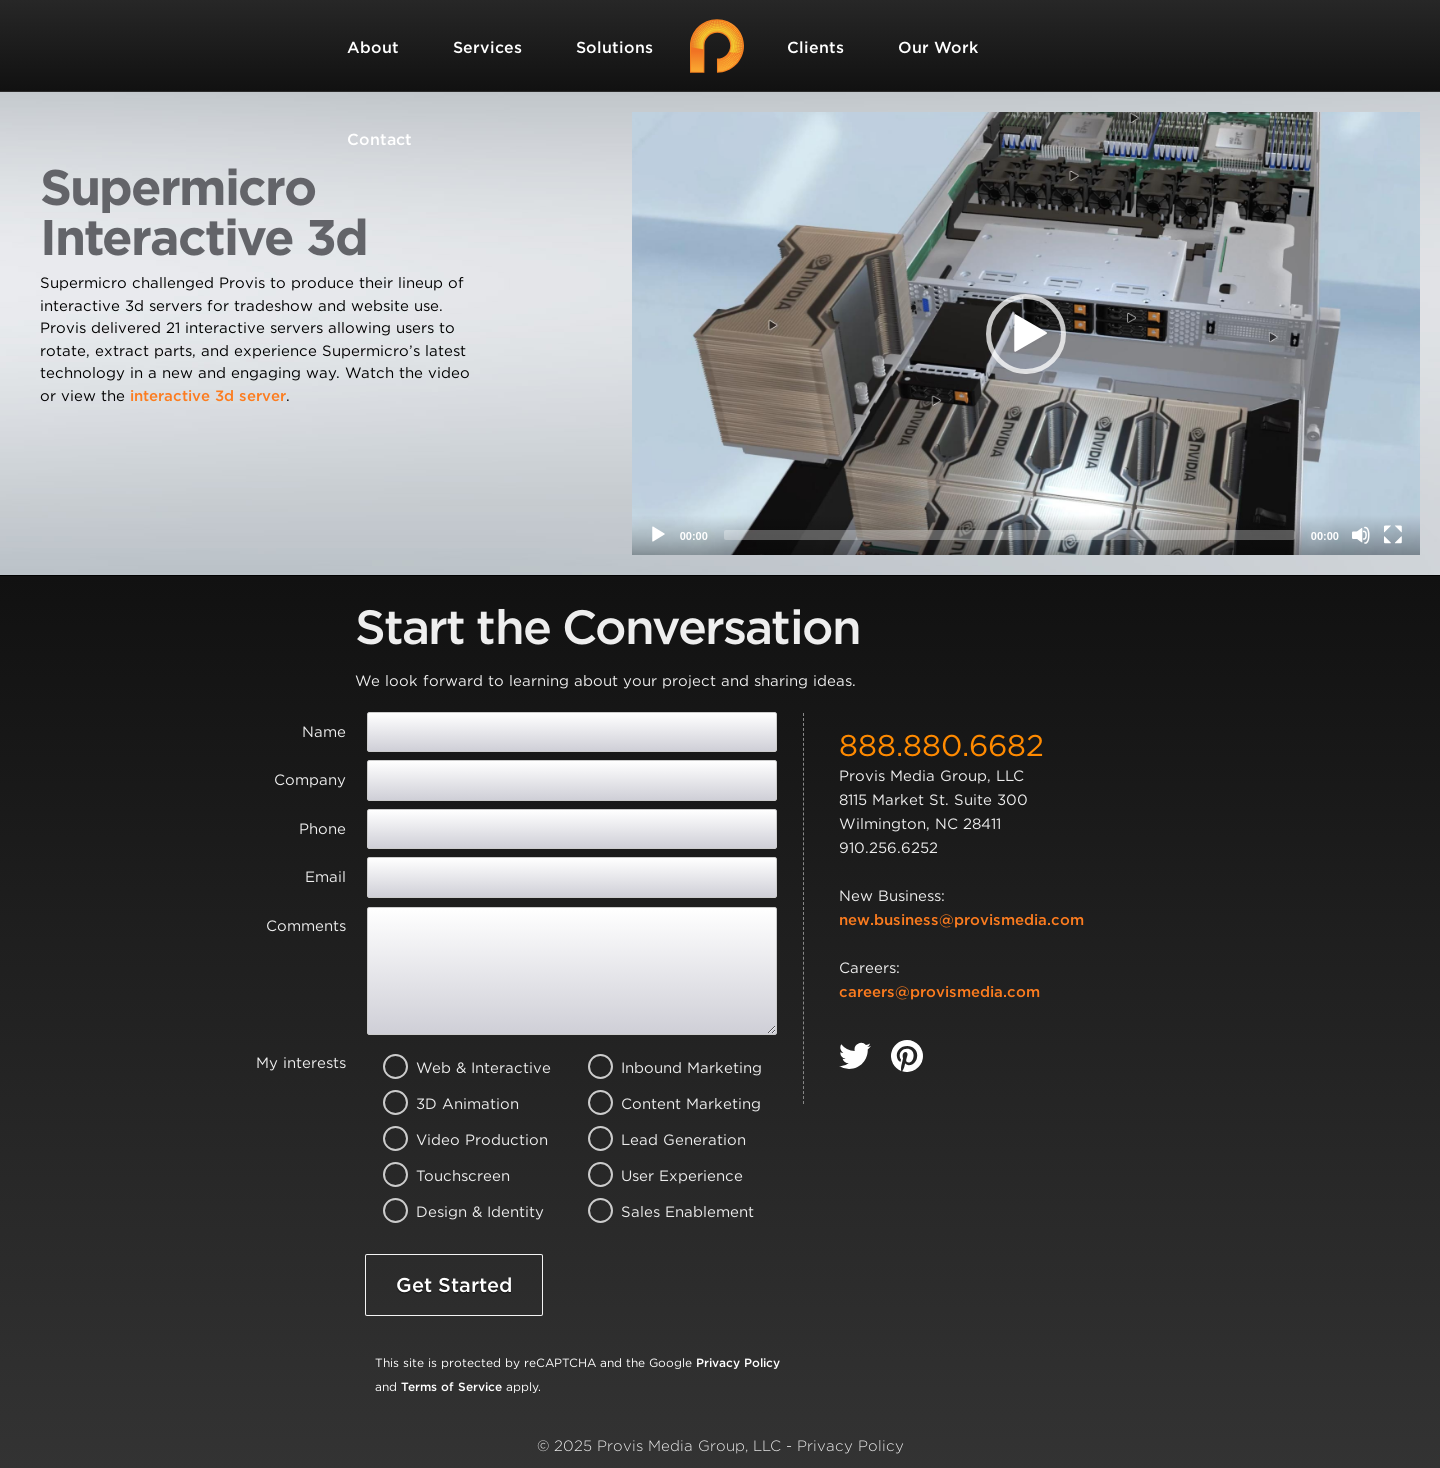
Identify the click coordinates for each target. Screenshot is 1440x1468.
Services (487, 47)
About (373, 47)
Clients (815, 47)
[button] (1026, 334)
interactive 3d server (208, 396)
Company (310, 780)
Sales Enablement (663, 1212)
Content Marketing (663, 1104)
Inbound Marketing (663, 1068)
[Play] (658, 535)
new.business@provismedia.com (961, 920)
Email (325, 877)
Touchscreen (458, 1176)
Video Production (458, 1140)
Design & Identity (458, 1212)
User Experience (663, 1176)
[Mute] (1361, 535)
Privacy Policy (738, 1362)
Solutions (614, 47)
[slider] (1009, 535)
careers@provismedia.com (939, 992)
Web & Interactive (458, 1068)
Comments (306, 926)
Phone (322, 829)
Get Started (454, 1285)
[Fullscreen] (1393, 535)
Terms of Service (451, 1386)
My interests (301, 1063)
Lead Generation (663, 1140)
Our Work (938, 47)
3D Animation (458, 1104)
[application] (1026, 333)
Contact (379, 139)
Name (324, 732)
